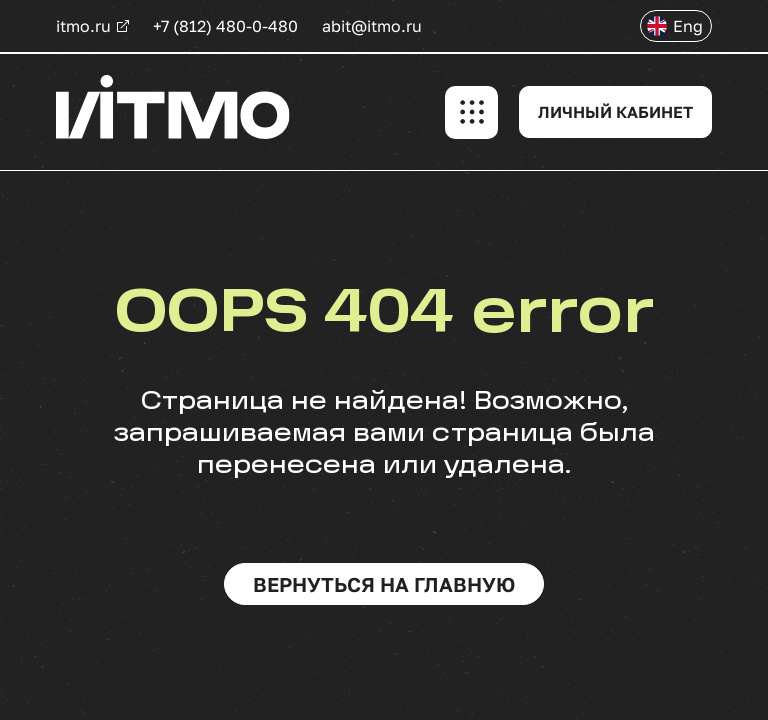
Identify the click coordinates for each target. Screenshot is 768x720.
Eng (688, 26)
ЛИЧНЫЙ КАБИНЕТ (615, 112)
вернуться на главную (384, 584)
